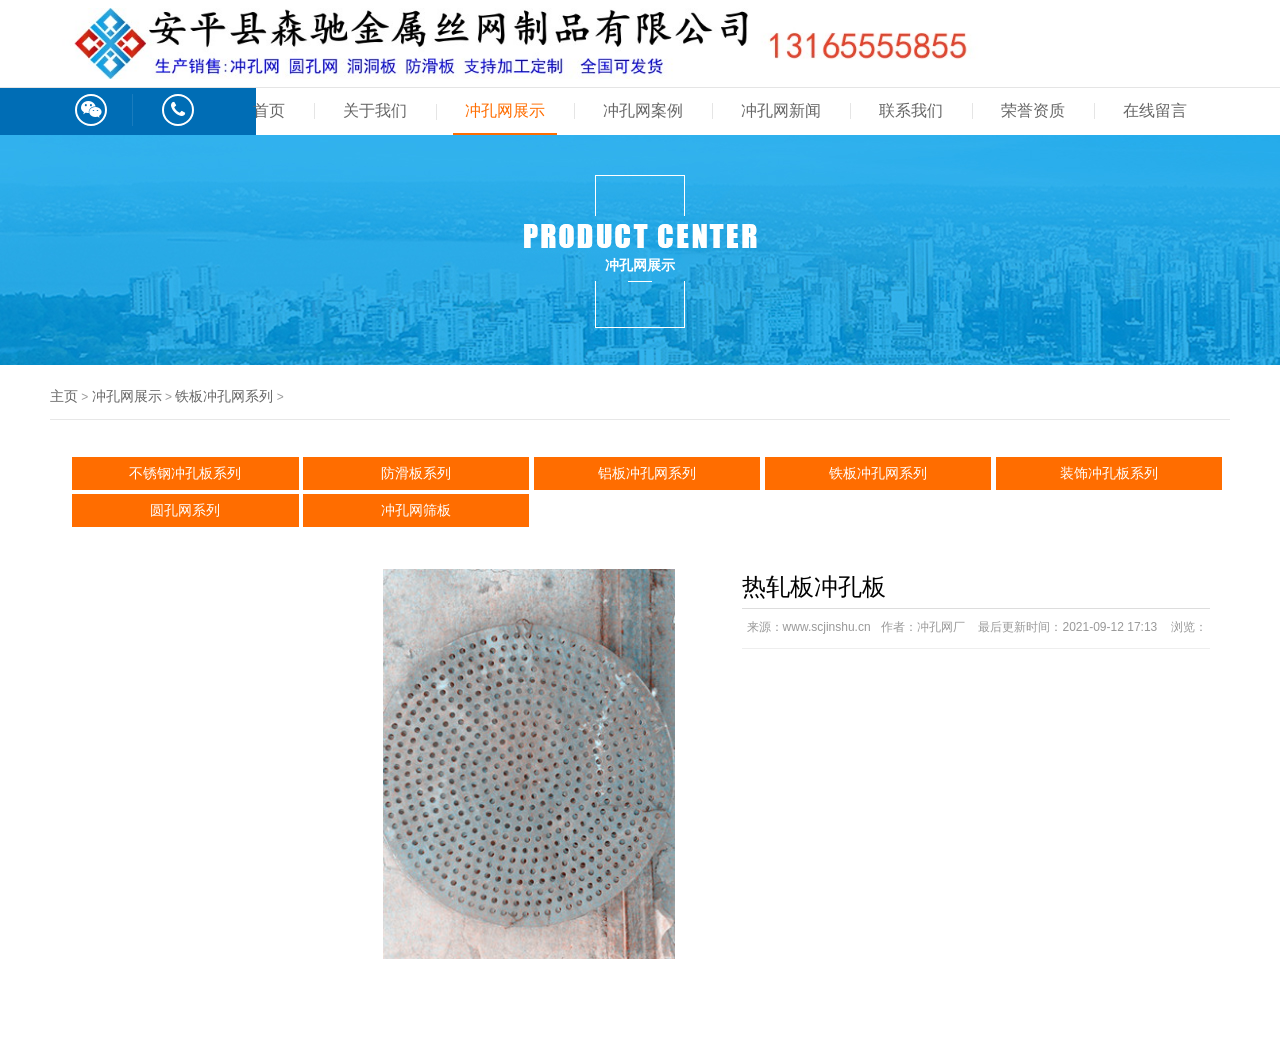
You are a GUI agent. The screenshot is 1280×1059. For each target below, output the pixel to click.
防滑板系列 (416, 473)
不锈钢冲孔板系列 (185, 473)
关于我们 (375, 110)
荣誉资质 (1033, 110)
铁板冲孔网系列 (224, 396)
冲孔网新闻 (781, 110)
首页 (269, 110)
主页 (64, 396)
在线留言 (1155, 110)
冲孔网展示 (505, 110)
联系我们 (911, 110)
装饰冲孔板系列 (1109, 473)
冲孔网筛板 (416, 510)
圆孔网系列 (185, 510)
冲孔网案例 (643, 110)
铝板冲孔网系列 (647, 473)
